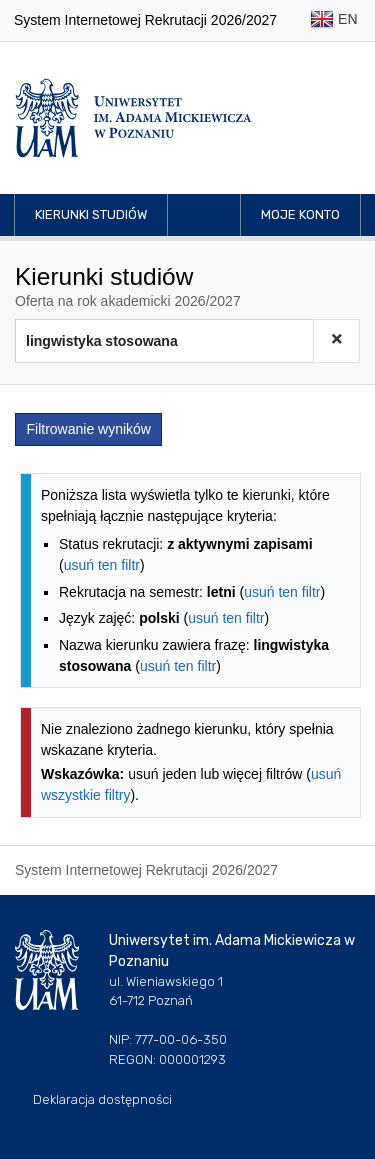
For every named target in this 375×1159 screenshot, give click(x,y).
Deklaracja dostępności (102, 1099)
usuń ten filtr (102, 565)
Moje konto (300, 214)
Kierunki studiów (91, 214)
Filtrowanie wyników (89, 429)
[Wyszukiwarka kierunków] (164, 341)
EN (333, 20)
